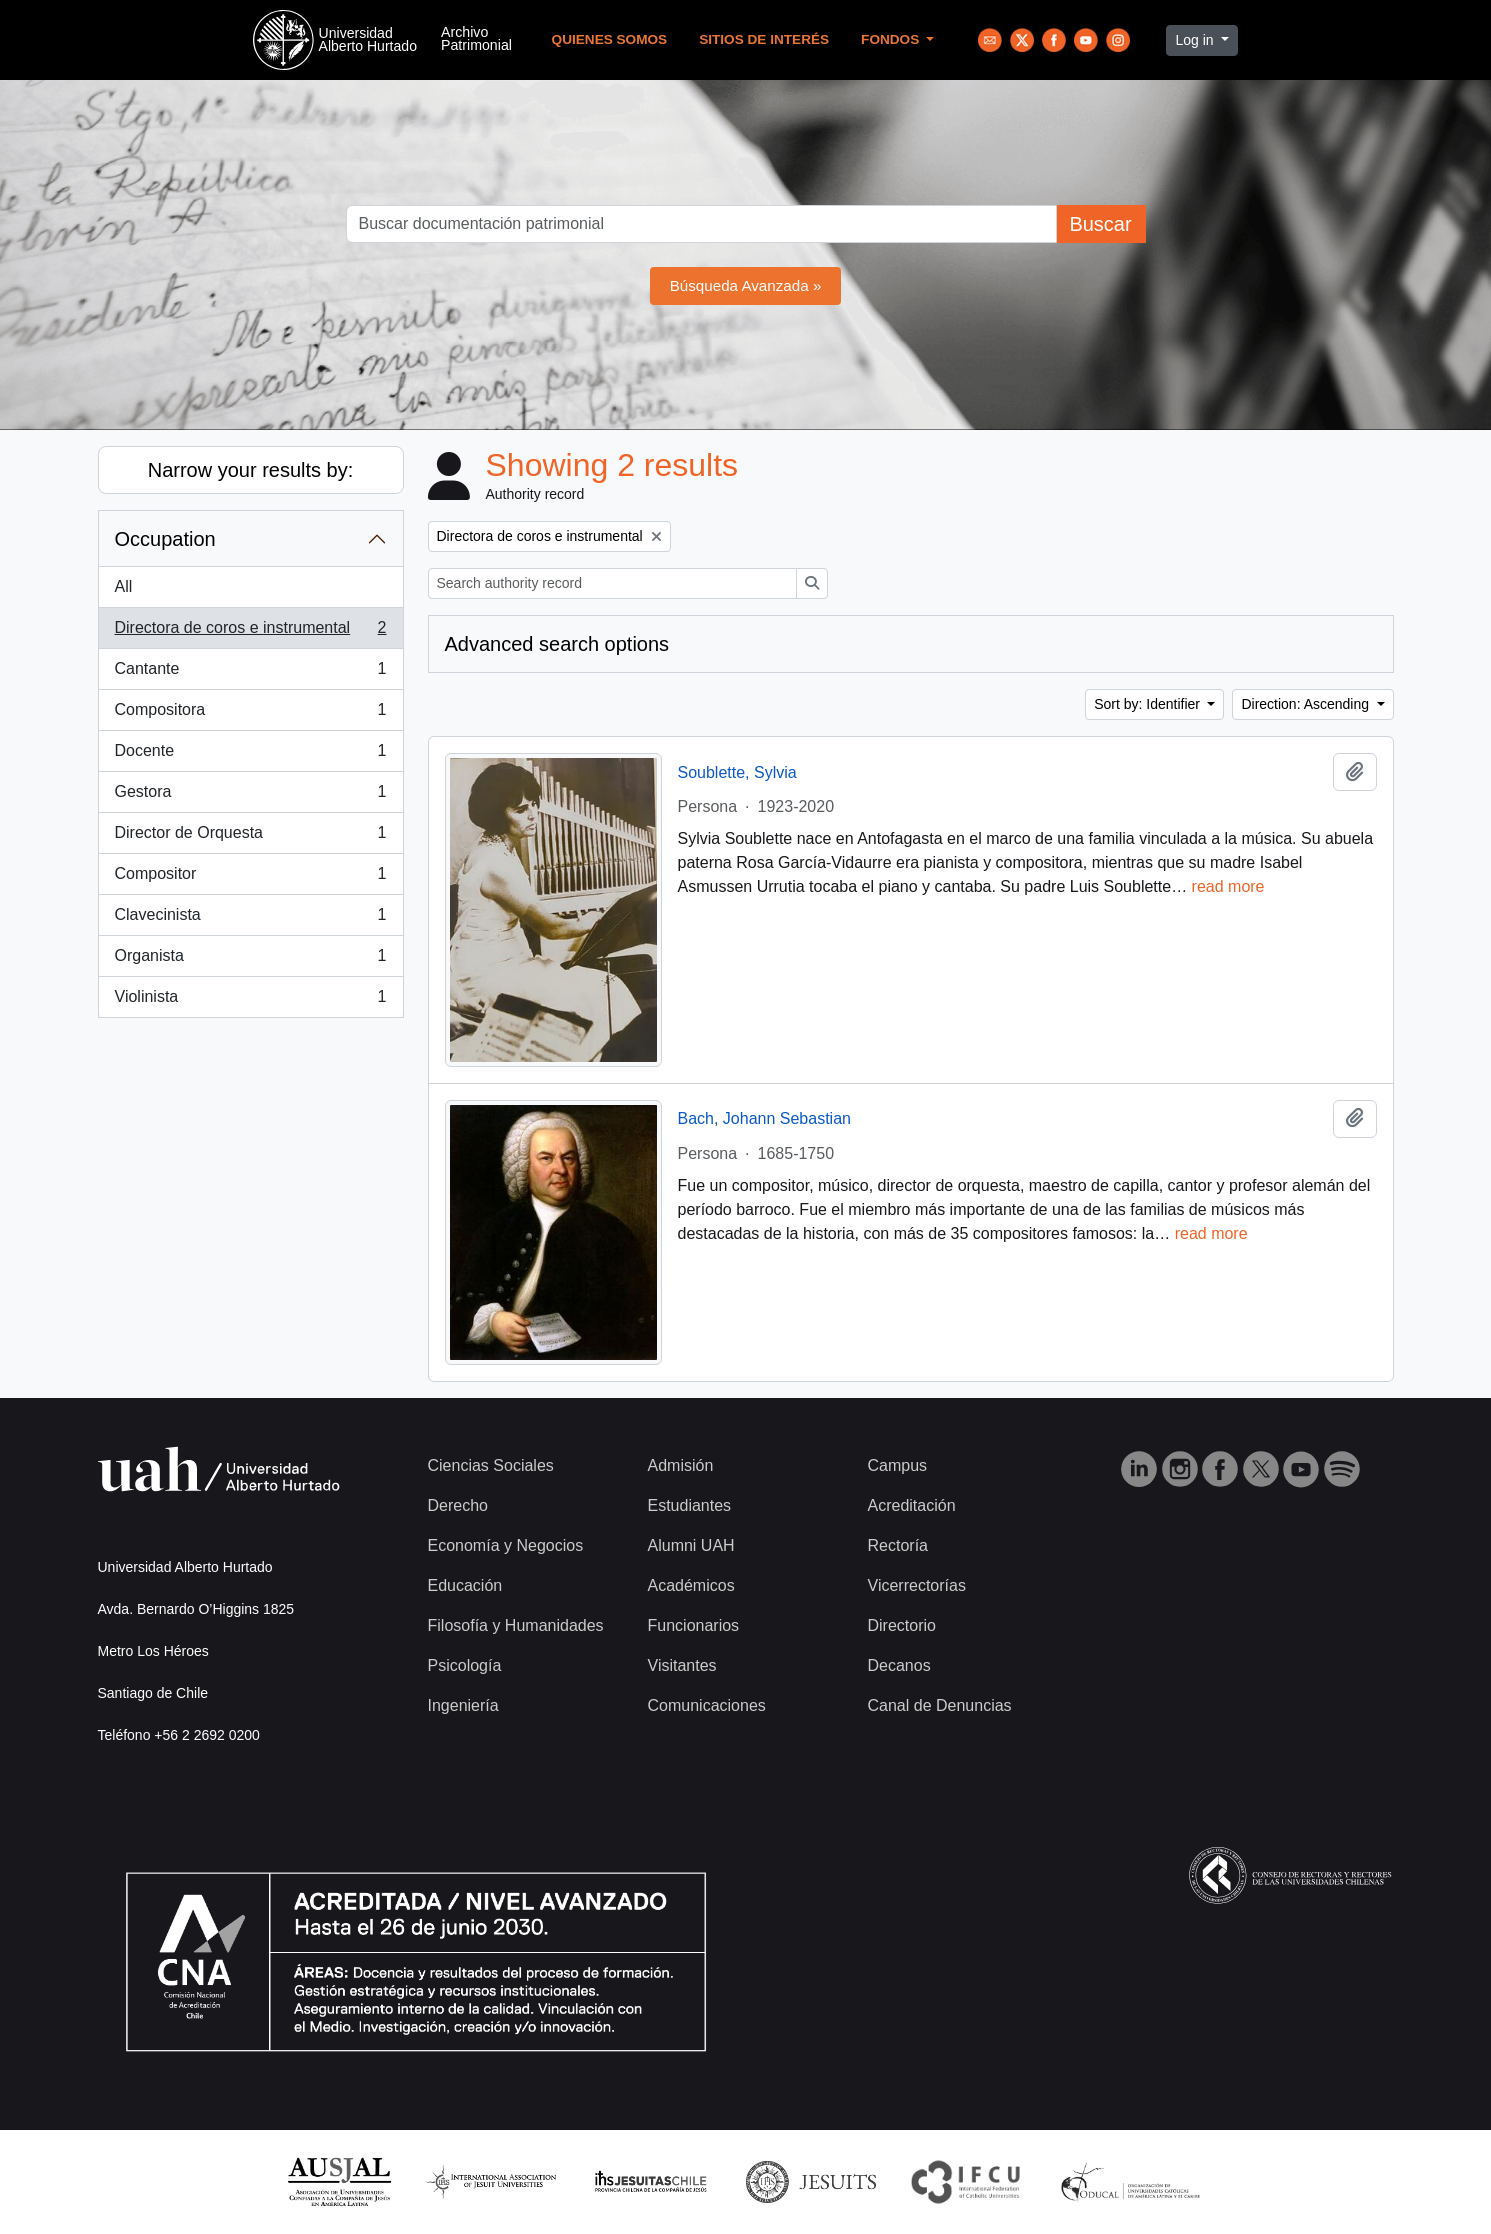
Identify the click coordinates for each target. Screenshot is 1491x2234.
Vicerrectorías (917, 1585)
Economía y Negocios (506, 1545)
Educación (465, 1585)
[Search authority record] (612, 583)
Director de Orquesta (250, 837)
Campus (898, 1465)
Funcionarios (694, 1625)
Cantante (250, 673)
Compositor (250, 878)
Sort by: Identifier (1149, 704)
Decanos (899, 1665)
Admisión (681, 1465)
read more (1228, 886)
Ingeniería (463, 1705)
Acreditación (912, 1505)
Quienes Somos (610, 39)
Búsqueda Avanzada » (746, 285)
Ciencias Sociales (491, 1465)
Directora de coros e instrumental (250, 632)
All (124, 586)
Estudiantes (690, 1505)
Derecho (458, 1505)
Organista (250, 960)
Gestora (250, 796)
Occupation (165, 539)
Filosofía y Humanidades (516, 1625)
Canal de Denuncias (940, 1705)
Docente (250, 755)
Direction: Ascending (1307, 704)
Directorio (902, 1625)
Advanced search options (557, 644)
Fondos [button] (892, 39)
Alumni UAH (691, 1545)
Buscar (1100, 224)
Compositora (250, 714)
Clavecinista (250, 919)
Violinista (250, 1001)
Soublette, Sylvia (737, 772)
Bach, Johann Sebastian (764, 1118)
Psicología (465, 1665)
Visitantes (682, 1665)
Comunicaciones (707, 1705)
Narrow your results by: (251, 470)
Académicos (691, 1585)
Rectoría (898, 1545)
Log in (1196, 40)
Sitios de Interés (764, 39)
